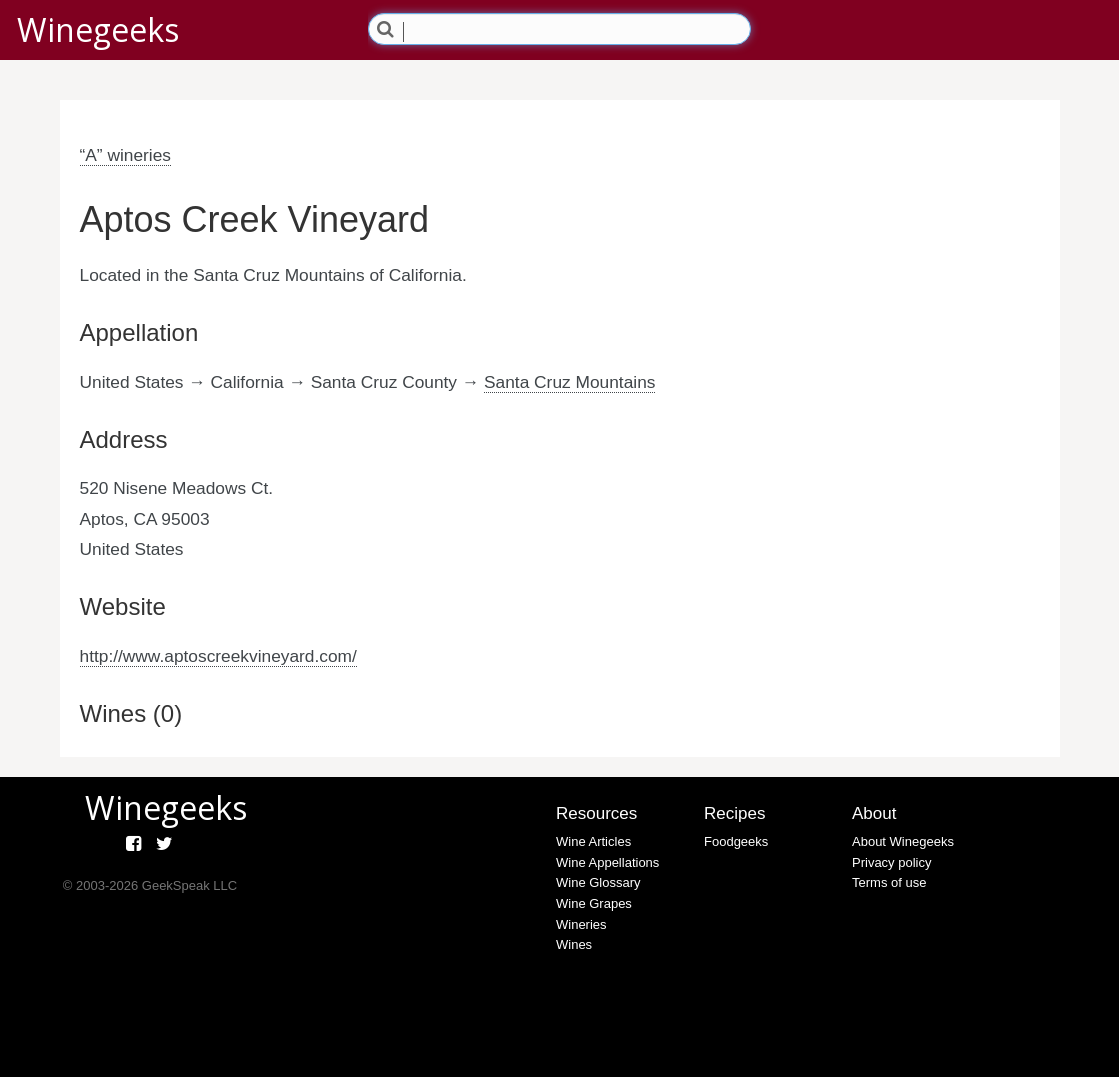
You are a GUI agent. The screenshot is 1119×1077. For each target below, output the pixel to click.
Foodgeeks (736, 841)
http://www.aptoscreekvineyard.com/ (218, 656)
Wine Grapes (594, 903)
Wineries (581, 924)
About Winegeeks (903, 841)
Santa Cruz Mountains (569, 382)
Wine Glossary (598, 882)
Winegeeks (98, 29)
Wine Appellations (607, 862)
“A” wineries (125, 155)
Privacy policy (891, 862)
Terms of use (889, 882)
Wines (574, 944)
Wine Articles (593, 841)
